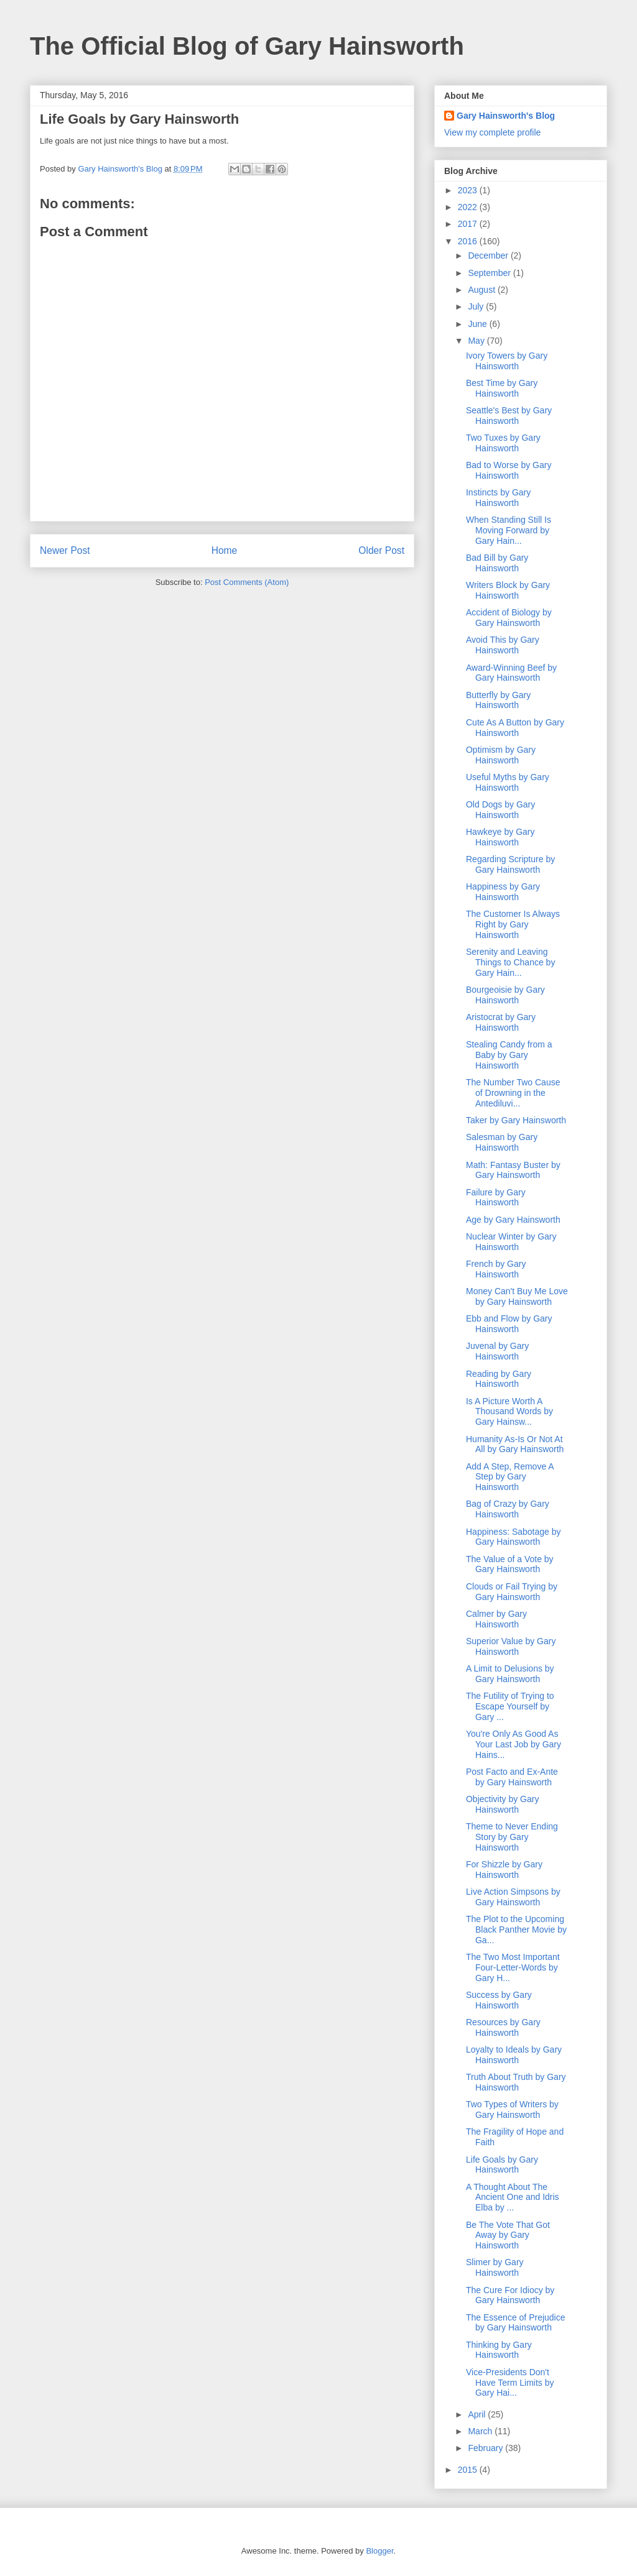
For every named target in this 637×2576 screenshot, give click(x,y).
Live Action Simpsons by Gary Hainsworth (513, 1897)
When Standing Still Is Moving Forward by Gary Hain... (508, 530)
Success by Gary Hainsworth (499, 2000)
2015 (469, 2470)
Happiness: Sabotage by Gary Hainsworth (513, 1537)
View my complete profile (492, 132)
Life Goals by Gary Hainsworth (502, 2165)
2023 (469, 190)
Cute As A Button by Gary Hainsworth (515, 727)
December (489, 255)
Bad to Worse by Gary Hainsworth (508, 470)
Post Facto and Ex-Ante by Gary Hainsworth (512, 1777)
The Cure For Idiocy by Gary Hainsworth (510, 2295)
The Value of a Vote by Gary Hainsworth (510, 1564)
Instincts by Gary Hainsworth (498, 497)
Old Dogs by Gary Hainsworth (500, 809)
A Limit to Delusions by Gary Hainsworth (510, 1673)
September (490, 273)
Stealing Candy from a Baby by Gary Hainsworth (509, 1054)
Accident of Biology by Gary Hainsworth (509, 617)
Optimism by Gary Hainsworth (501, 755)
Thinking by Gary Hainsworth (499, 2350)
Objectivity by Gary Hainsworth (502, 1804)
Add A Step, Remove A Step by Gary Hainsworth (510, 1477)
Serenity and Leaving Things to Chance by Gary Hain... (510, 962)
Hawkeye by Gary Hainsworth (500, 837)
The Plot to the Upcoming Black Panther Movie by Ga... (516, 1929)
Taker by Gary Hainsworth (516, 1120)
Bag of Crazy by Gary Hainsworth (507, 1509)
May (477, 341)
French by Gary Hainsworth (496, 1269)
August (482, 290)
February (486, 2448)
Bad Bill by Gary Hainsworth (497, 563)
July (477, 306)
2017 (469, 224)
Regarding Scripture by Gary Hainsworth (510, 864)
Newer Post (65, 550)
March (481, 2431)
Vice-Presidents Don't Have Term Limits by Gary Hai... (510, 2382)
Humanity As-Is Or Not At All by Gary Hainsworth (515, 1444)
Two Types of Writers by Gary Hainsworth (512, 2109)
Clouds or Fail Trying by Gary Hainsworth (511, 1591)
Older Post (381, 550)
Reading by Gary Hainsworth (498, 1379)
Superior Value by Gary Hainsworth (511, 1646)
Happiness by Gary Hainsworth (503, 891)
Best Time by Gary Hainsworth (501, 388)
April (478, 2414)
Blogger (379, 2550)
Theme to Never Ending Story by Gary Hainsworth (512, 1836)
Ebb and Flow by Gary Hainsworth (509, 1323)
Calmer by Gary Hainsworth (496, 1619)
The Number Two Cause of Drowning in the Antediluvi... (513, 1092)
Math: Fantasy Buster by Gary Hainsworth (513, 1170)
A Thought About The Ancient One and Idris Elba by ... (512, 2197)
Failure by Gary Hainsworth (496, 1197)
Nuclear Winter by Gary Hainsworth (511, 1241)
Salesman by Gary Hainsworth (501, 1142)
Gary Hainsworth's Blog (506, 116)
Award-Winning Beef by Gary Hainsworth (511, 673)
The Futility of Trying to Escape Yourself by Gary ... (510, 1706)
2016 (469, 241)
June (478, 324)
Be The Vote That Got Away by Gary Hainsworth (508, 2235)
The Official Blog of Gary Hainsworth (247, 46)
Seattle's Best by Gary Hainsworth (509, 415)
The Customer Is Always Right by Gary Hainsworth (513, 924)
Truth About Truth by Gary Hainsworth (516, 2082)
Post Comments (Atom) (247, 582)
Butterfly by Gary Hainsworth (498, 700)
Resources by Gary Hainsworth (503, 2027)
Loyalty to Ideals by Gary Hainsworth (514, 2055)
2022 (469, 207)
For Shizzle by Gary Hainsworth (504, 1869)
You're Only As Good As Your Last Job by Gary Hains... (513, 1744)
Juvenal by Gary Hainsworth (497, 1351)
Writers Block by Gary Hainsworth (508, 590)
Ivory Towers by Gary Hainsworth (506, 361)
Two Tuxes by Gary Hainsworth (503, 443)
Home (225, 550)
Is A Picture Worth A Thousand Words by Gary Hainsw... (509, 1411)
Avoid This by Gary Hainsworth (502, 645)
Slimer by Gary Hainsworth (495, 2267)
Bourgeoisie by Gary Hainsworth (505, 995)
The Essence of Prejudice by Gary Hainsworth (515, 2322)
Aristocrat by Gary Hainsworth (501, 1022)
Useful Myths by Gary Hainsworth (507, 782)
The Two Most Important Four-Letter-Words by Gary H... (513, 1967)
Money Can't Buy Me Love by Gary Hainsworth (517, 1296)
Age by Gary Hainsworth (513, 1220)
